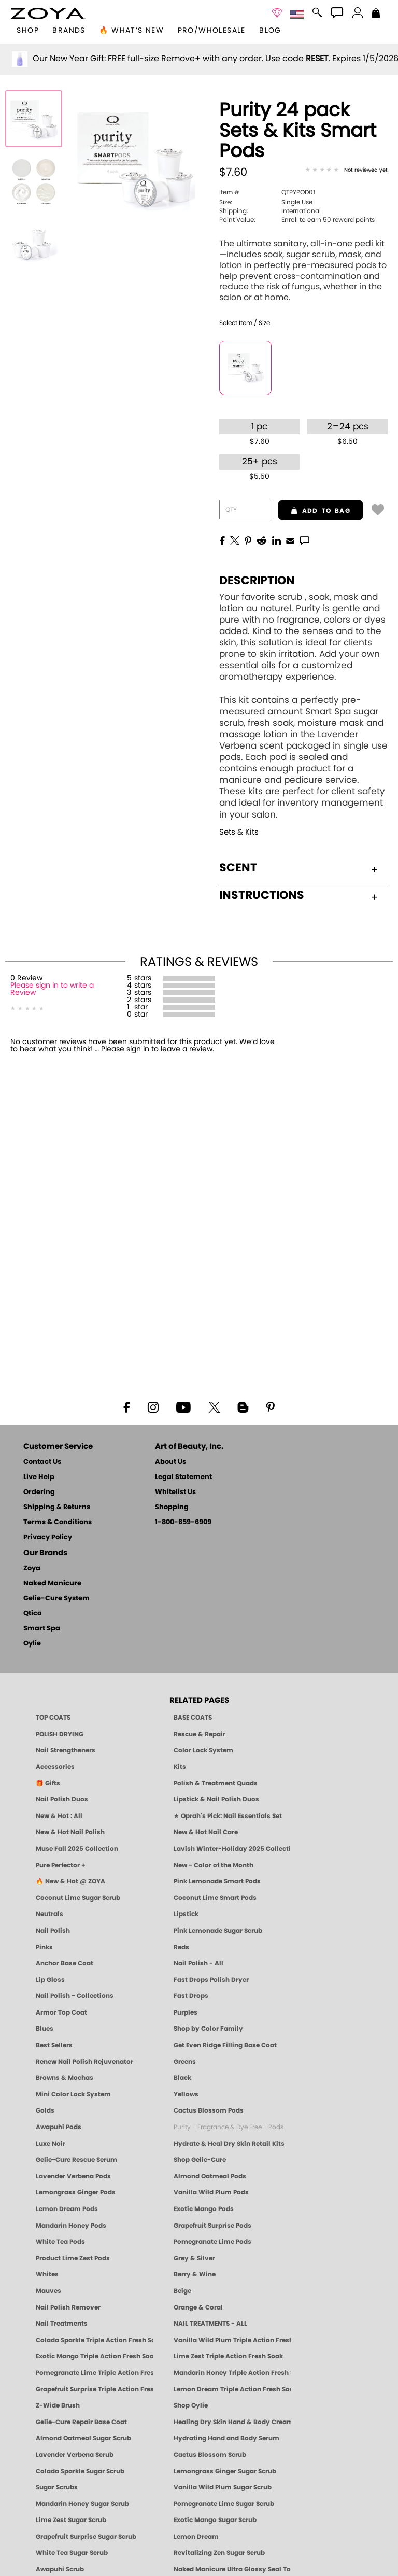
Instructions (298, 895)
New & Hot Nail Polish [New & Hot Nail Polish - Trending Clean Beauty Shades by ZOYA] (70, 1832)
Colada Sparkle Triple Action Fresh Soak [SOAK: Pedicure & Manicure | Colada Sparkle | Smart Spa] (94, 2340)
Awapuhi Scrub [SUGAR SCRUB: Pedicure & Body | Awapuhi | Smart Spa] (60, 2569)
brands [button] (68, 30)
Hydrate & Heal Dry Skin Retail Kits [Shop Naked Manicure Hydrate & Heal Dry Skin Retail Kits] (229, 2144)
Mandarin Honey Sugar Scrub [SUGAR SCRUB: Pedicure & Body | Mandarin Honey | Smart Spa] (82, 2504)
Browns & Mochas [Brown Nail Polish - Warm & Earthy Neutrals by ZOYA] (64, 2078)
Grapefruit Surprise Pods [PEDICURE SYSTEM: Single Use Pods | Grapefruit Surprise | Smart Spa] (212, 2225)
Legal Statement (183, 1477)
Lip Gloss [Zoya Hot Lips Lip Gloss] (50, 1980)
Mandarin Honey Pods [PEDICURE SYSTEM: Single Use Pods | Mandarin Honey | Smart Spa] (71, 2225)
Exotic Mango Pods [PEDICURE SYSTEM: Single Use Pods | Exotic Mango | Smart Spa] (204, 2209)
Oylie (32, 1643)
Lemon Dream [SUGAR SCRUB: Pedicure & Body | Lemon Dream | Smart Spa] (196, 2536)
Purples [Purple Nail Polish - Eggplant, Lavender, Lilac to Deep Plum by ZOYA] (185, 2012)
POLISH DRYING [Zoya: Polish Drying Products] (59, 1734)
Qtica (32, 1613)
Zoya (31, 1568)
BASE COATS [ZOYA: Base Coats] (193, 1717)
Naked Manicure (52, 1583)
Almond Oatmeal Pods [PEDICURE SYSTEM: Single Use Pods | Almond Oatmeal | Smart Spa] (210, 2176)
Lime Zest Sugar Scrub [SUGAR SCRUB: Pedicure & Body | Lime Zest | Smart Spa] (71, 2520)
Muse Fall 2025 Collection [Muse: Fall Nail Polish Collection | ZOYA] (77, 1849)
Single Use (265, 202)
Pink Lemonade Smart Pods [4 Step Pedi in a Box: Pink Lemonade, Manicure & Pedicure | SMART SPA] (217, 1881)
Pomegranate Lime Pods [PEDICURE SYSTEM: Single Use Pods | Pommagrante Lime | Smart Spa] (212, 2242)
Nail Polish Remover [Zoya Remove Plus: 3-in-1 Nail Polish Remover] (68, 2307)
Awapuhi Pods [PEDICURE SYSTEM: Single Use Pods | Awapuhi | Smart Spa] (58, 2127)
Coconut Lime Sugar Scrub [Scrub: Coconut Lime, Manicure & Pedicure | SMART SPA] (78, 1898)
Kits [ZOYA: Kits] (180, 1767)
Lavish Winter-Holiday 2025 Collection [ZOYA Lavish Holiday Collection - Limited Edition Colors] (232, 1849)
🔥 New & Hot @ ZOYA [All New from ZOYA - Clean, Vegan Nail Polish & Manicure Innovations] (70, 1881)
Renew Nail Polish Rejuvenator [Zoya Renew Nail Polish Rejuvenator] (84, 2062)
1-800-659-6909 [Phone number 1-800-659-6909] (183, 1522)
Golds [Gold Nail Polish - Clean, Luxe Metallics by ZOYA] (45, 2110)
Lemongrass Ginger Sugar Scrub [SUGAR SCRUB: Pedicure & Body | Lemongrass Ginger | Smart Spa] (225, 2471)
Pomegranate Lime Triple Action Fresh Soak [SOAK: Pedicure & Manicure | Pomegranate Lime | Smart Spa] (94, 2373)
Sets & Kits (239, 832)
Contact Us (42, 1462)
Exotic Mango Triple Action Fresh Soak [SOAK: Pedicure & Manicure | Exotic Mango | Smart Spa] (94, 2356)
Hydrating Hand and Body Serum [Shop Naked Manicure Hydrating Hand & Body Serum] (226, 2438)
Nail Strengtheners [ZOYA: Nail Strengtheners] (65, 1750)
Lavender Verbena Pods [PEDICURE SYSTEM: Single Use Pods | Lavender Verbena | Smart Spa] (73, 2176)
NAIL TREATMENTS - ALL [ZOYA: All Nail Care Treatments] (210, 2323)
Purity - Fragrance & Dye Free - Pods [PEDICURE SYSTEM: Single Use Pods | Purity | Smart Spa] (228, 2127)
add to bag (314, 510)
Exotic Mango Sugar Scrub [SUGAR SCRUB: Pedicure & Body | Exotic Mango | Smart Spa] (215, 2520)
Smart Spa (41, 1628)
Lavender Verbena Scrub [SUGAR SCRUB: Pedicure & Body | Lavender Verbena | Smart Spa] (74, 2455)
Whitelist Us (175, 1492)
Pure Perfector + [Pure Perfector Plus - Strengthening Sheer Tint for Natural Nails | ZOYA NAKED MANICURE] (61, 1865)
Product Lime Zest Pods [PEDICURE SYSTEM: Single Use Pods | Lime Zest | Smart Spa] (73, 2258)
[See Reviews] (346, 170)
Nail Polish (53, 1930)
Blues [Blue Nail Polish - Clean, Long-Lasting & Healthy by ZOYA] (44, 2028)
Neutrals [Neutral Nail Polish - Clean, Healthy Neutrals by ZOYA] (49, 1914)
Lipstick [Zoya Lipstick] (186, 1914)
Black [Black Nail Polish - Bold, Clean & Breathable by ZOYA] (182, 2078)
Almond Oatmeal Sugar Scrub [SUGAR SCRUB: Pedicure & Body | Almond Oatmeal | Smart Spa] (83, 2438)
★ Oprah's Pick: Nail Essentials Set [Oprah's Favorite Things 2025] (228, 1816)
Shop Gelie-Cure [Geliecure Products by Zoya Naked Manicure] (200, 2160)
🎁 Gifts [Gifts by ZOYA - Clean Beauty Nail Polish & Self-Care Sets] (48, 1783)
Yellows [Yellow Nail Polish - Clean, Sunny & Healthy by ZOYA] (186, 2094)
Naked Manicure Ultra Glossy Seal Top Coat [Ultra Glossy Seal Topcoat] (232, 2569)
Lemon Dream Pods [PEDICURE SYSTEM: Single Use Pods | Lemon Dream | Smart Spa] (67, 2209)
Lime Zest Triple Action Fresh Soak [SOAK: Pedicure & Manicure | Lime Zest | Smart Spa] (228, 2356)
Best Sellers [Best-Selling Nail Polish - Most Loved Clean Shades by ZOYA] (54, 2045)
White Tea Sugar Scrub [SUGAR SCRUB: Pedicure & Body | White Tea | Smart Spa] (72, 2553)
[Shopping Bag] (376, 14)
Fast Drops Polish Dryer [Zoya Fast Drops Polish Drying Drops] (211, 1980)
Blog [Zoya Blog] (270, 30)
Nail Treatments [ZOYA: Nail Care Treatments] (62, 2323)
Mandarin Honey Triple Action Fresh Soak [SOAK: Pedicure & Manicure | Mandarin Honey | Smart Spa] (232, 2373)
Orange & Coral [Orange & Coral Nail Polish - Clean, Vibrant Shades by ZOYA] (198, 2307)
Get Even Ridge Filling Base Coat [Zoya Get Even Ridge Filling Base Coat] (225, 2045)
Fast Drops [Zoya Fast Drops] (191, 1996)
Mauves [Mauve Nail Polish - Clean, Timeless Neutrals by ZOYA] (48, 2291)
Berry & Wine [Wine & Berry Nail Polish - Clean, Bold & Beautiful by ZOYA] (195, 2274)
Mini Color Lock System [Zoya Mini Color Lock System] (73, 2094)
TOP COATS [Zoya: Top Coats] (53, 1717)
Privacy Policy (47, 1537)
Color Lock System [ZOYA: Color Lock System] (203, 1750)
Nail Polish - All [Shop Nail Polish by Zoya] (198, 1963)
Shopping (172, 1507)
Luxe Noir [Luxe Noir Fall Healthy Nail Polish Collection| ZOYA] (50, 2144)
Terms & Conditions (57, 1522)
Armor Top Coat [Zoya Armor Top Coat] (61, 2012)
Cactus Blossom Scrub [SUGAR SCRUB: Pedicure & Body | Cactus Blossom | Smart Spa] (210, 2455)
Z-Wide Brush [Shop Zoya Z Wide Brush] (58, 2405)
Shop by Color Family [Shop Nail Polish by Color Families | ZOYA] (208, 2028)
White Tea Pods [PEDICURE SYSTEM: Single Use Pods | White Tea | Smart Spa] (60, 2242)
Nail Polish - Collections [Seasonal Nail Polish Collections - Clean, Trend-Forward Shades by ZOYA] (74, 1996)
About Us (170, 1462)
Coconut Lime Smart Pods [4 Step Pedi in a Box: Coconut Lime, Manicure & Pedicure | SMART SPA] (215, 1898)
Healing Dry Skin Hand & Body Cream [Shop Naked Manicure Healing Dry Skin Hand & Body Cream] (232, 2422)
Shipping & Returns (56, 1507)
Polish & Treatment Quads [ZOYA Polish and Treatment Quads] (216, 1783)
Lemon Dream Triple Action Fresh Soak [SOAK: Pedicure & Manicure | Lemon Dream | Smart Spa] (232, 2389)
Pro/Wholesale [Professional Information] (212, 30)
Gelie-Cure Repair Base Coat (81, 2422)
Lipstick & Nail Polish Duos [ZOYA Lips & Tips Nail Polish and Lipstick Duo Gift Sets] (216, 1799)
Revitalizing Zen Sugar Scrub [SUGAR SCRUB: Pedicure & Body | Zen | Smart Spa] (219, 2553)
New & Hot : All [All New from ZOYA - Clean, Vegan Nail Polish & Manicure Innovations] (59, 1816)
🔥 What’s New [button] (131, 30)
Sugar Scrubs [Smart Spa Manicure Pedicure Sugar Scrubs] (57, 2487)
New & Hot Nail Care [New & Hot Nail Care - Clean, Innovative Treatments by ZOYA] (206, 1832)
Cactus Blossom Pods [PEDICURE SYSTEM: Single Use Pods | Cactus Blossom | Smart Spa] (209, 2110)
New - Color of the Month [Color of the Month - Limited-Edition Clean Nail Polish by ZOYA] (213, 1865)
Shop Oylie (191, 2405)
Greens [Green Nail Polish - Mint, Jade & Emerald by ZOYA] (185, 2062)
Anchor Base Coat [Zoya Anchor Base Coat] (64, 1963)
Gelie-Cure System (56, 1598)
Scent (298, 868)
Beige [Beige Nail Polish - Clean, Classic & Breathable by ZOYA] (182, 2291)
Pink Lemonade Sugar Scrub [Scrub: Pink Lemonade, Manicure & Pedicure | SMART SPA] (218, 1930)
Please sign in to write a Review (52, 989)
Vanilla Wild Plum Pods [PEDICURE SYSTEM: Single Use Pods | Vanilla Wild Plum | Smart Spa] (211, 2192)
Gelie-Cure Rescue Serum (76, 2160)
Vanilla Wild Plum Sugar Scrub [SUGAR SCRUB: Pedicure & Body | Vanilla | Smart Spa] (223, 2487)
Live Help (38, 1477)
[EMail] (290, 539)
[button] (48, 13)
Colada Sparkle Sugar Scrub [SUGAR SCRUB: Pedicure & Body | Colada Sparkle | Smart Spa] (80, 2471)
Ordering (39, 1492)
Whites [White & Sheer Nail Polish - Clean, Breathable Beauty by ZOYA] (47, 2274)
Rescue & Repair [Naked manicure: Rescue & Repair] (199, 1734)
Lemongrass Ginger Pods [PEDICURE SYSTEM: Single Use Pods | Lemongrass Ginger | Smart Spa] (76, 2192)
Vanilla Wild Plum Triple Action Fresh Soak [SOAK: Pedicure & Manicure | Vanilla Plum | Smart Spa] (232, 2340)
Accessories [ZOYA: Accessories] (55, 1767)
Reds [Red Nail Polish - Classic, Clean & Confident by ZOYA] (181, 1947)
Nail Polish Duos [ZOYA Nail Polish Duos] (62, 1799)
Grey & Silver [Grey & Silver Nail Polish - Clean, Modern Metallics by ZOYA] (194, 2258)
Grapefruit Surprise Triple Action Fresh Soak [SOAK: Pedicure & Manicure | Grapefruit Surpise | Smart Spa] (94, 2389)
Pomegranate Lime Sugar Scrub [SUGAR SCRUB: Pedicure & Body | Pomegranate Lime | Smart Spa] (224, 2504)
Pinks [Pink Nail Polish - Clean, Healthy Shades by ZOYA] (44, 1947)
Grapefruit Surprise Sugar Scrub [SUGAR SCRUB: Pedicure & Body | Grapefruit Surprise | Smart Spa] (86, 2536)
